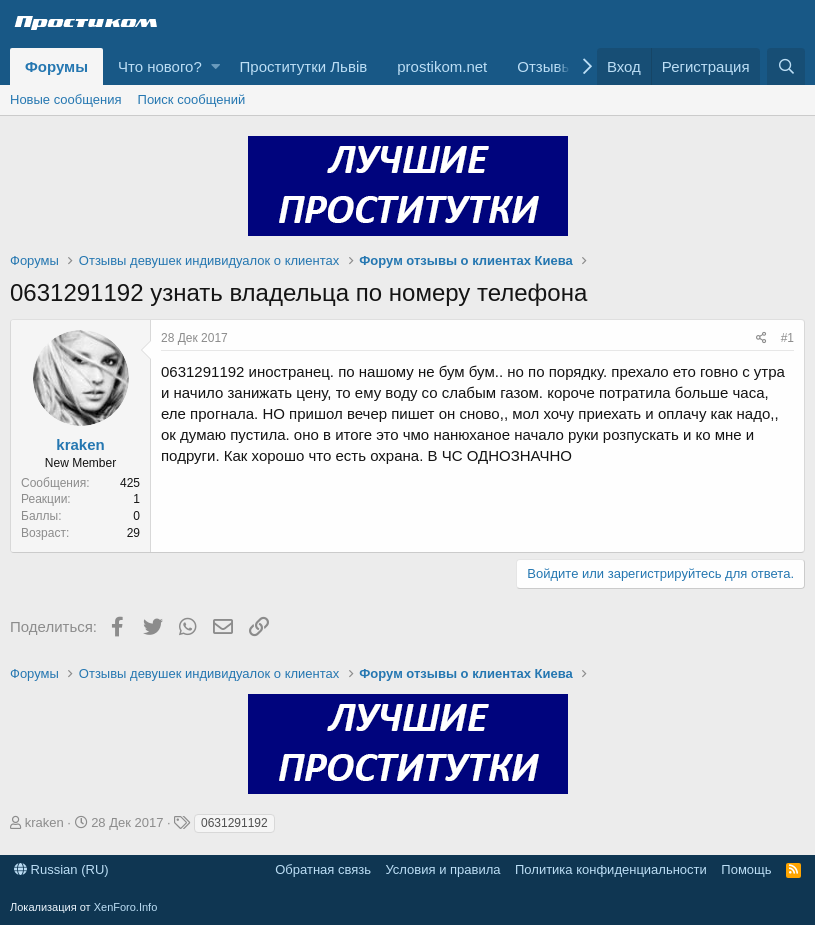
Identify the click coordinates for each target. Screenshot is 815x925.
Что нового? (160, 66)
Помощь (746, 869)
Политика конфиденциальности (611, 869)
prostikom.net (442, 66)
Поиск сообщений (192, 99)
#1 (787, 338)
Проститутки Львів (304, 66)
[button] (215, 66)
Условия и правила (442, 869)
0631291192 (234, 823)
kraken (80, 444)
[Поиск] (786, 66)
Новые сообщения (66, 99)
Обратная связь (323, 869)
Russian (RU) (61, 869)
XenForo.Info (126, 907)
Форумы (56, 66)
